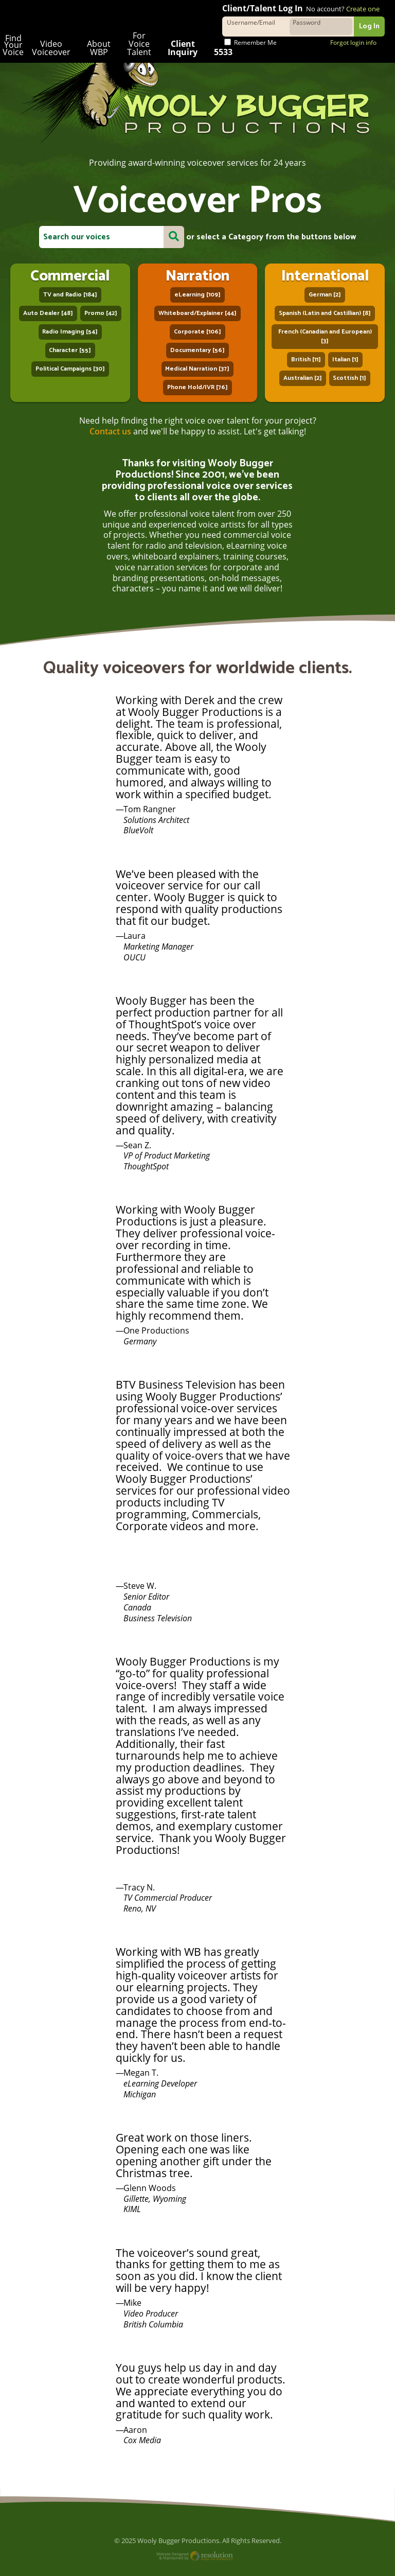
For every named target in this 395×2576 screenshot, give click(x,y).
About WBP (97, 48)
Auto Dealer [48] (48, 313)
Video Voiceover (50, 48)
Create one (362, 8)
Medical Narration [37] (197, 369)
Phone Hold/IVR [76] (197, 387)
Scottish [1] (349, 378)
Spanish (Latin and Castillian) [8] (325, 313)
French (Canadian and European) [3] (325, 336)
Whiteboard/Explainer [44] (197, 313)
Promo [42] (100, 313)
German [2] (325, 295)
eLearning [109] (197, 295)
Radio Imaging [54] (70, 332)
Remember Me (250, 42)
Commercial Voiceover (70, 276)
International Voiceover (325, 276)
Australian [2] (302, 378)
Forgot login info (353, 42)
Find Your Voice (13, 45)
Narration (197, 276)
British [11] (306, 359)
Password (306, 22)
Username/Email (251, 22)
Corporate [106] (197, 332)
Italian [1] (345, 359)
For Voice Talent (137, 44)
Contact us (111, 431)
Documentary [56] (197, 350)
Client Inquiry (180, 48)
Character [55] (70, 350)
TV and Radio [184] (70, 295)
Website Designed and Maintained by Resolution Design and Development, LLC (197, 2521)
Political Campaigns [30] (70, 369)
